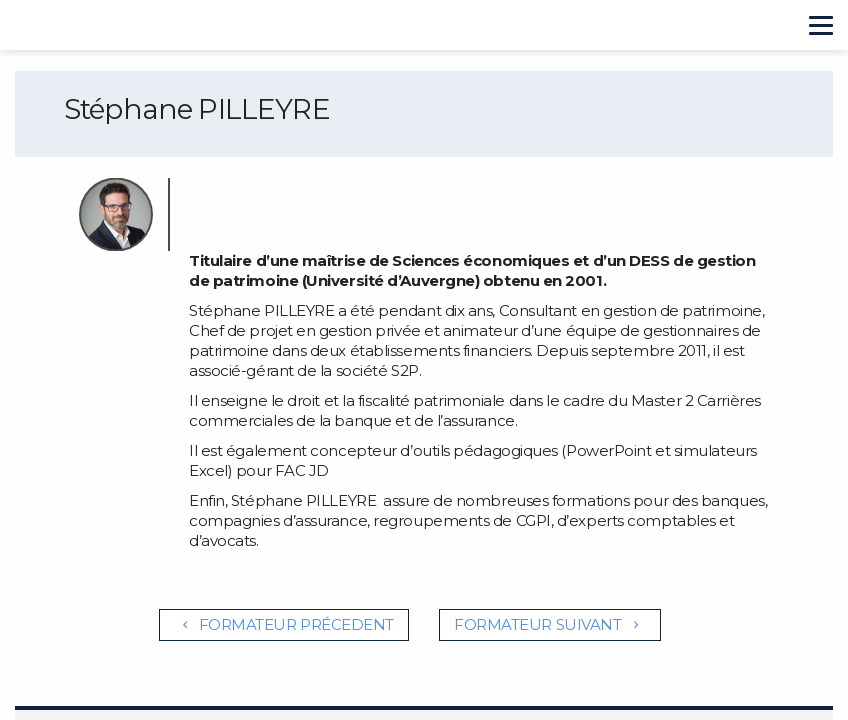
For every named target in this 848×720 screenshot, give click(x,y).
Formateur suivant (550, 624)
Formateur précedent (284, 624)
